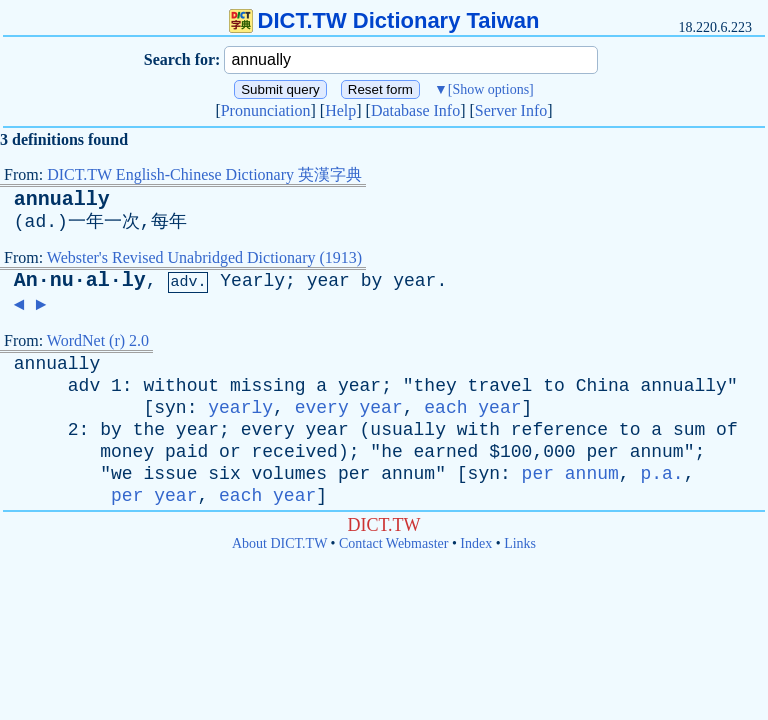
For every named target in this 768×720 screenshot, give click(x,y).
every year (349, 408)
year (328, 281)
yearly (240, 408)
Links (520, 543)
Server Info (511, 110)
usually (408, 430)
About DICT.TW (279, 543)
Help (340, 110)
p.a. (661, 474)
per (602, 452)
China (603, 386)
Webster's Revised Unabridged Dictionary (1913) (204, 257)
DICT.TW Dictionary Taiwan (384, 20)
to (554, 386)
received (295, 452)
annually (62, 199)
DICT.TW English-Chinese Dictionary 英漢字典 (204, 174)
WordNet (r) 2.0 (98, 340)
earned (446, 452)
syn (170, 408)
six (224, 474)
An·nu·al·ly (80, 280)
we (122, 474)
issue (170, 474)
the (149, 430)
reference (559, 430)
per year (154, 496)
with (478, 430)
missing (268, 386)
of (727, 430)
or (230, 452)
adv (84, 386)
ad (36, 222)
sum (689, 430)
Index (476, 543)
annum (657, 452)
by (372, 281)
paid (186, 452)
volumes (290, 474)
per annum (570, 474)
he (392, 452)
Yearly (252, 281)
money (127, 452)
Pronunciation (266, 110)
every (268, 430)
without (181, 386)
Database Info (415, 110)
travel (500, 386)
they (435, 386)
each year (472, 408)
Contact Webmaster (393, 543)
